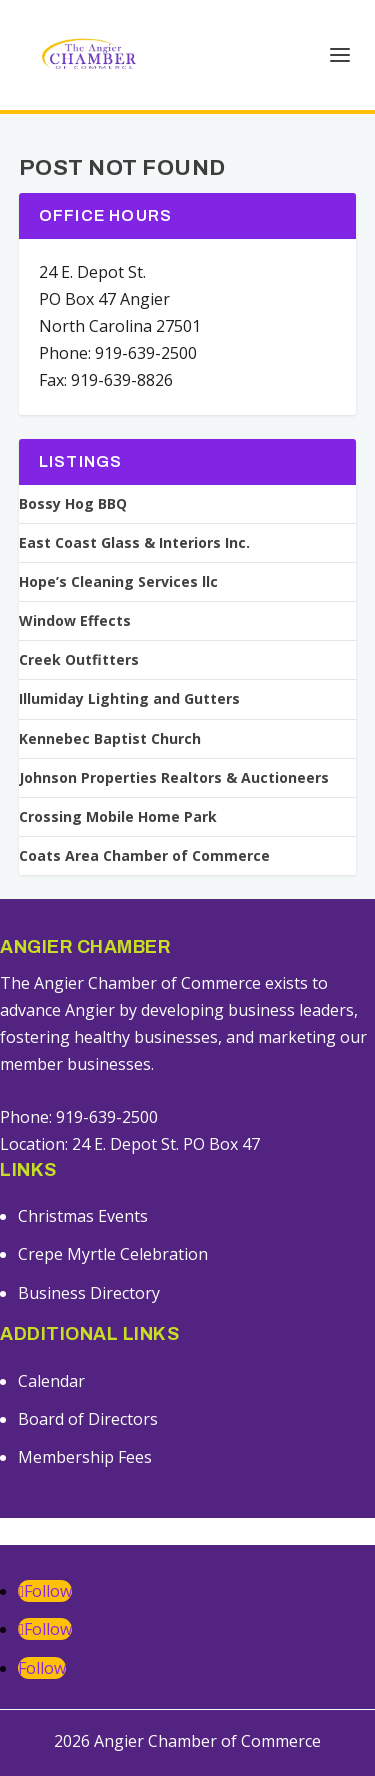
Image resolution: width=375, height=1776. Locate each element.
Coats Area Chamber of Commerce (144, 856)
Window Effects (75, 621)
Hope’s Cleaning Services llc (118, 582)
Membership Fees (85, 1457)
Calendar (51, 1381)
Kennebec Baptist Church (110, 739)
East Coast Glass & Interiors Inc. (134, 543)
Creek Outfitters (79, 660)
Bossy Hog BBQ (73, 504)
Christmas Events (83, 1216)
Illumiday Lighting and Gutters (129, 699)
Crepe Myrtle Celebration (113, 1254)
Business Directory (89, 1293)
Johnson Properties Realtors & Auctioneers (174, 778)
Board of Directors (88, 1419)
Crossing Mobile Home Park (118, 817)
